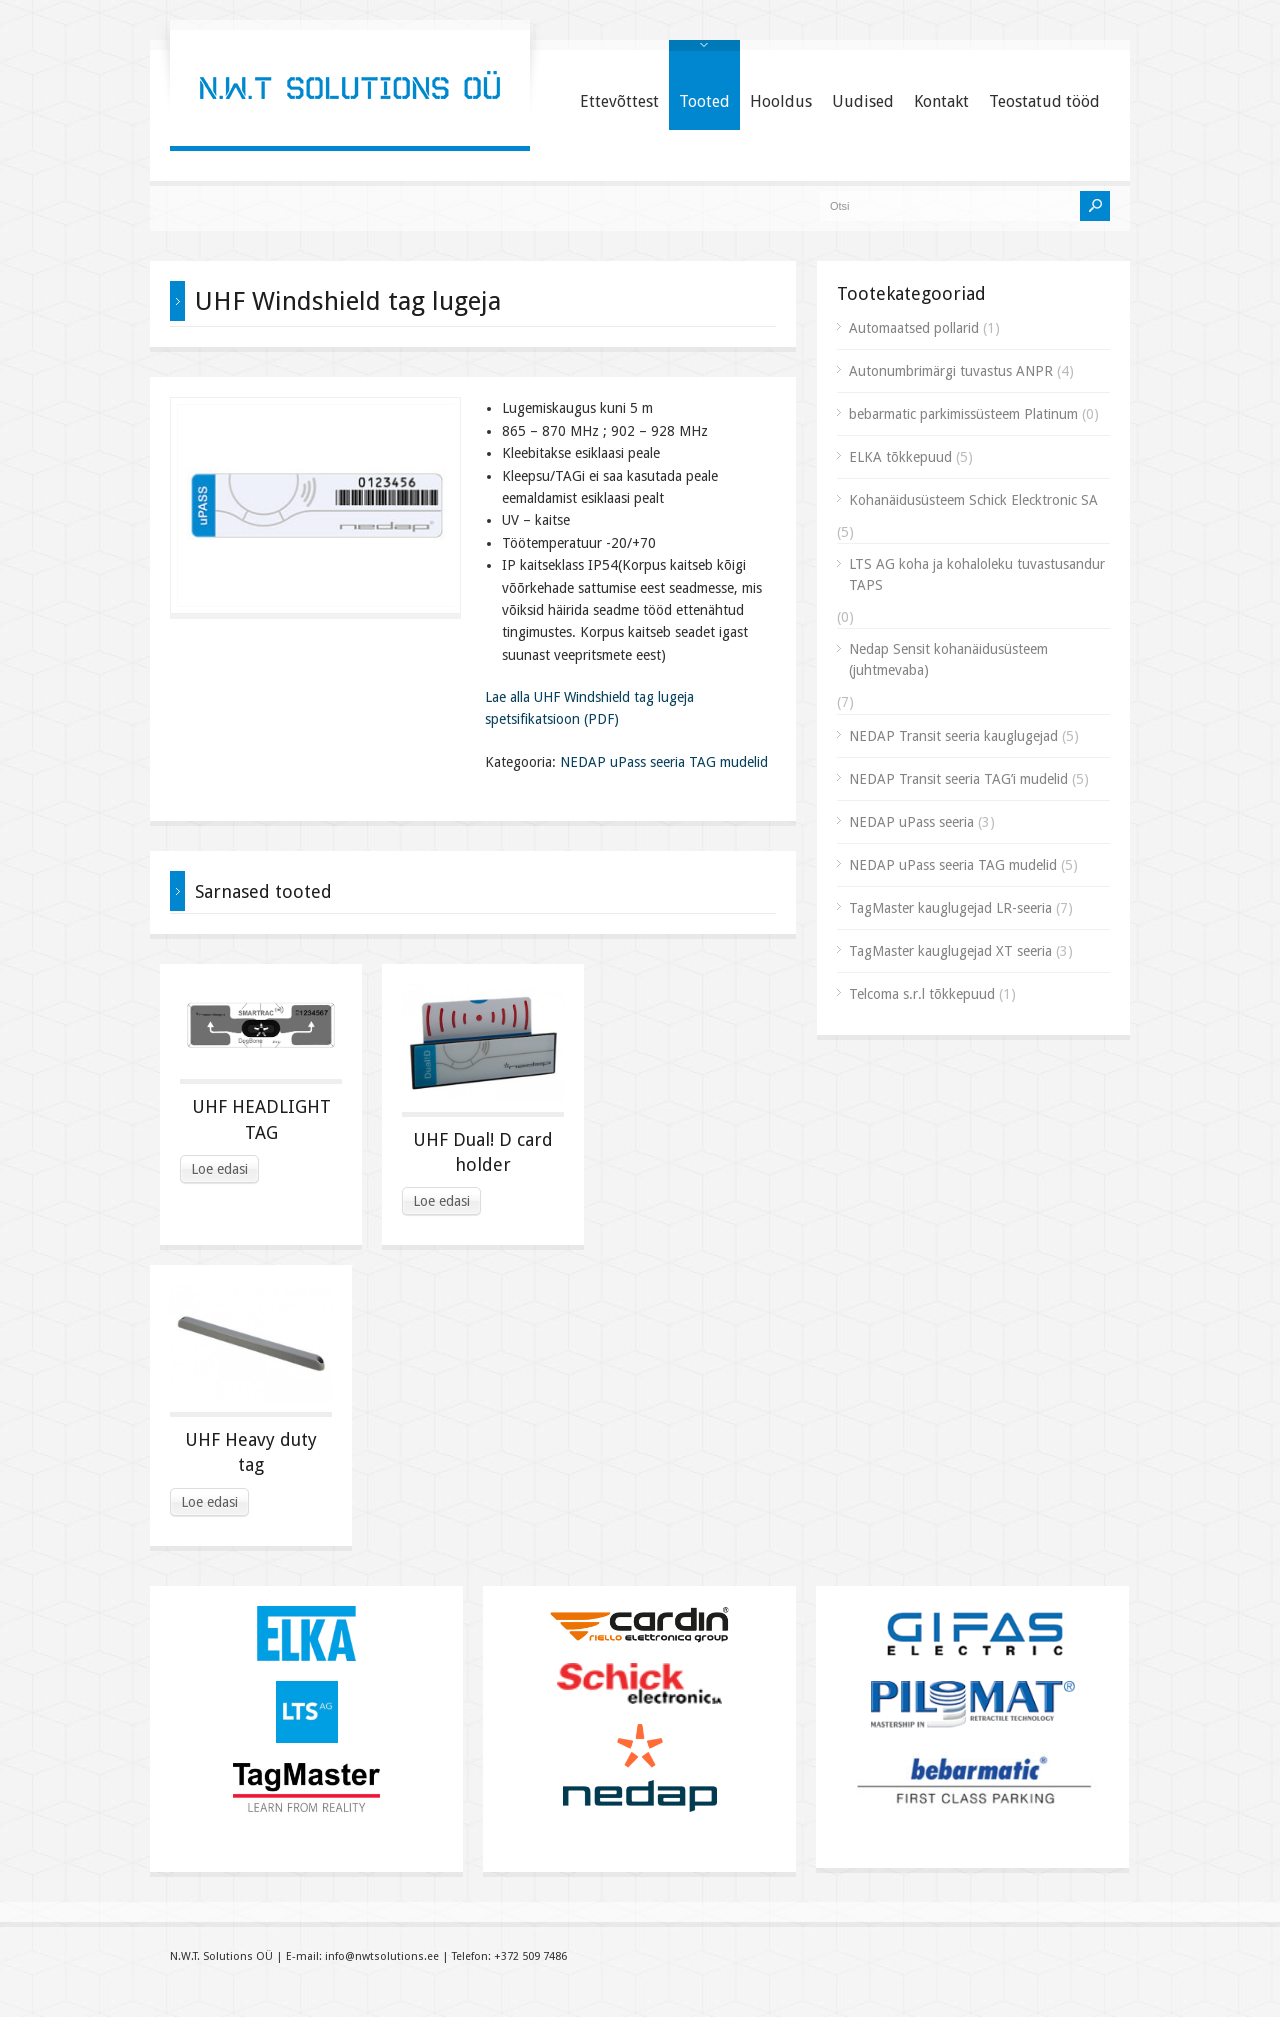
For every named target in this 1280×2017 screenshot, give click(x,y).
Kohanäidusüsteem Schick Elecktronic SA (973, 500)
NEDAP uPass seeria (911, 822)
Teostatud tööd (1044, 101)
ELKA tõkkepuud (900, 457)
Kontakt (941, 101)
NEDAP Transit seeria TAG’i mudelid (958, 779)
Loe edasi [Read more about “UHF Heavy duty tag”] (209, 1502)
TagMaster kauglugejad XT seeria (950, 951)
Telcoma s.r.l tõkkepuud (922, 994)
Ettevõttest (619, 101)
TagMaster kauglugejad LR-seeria (950, 908)
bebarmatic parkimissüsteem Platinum (963, 414)
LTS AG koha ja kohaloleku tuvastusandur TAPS (977, 574)
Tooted (704, 101)
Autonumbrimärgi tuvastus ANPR (951, 371)
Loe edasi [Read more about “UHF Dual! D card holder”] (441, 1201)
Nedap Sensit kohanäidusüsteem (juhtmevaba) (948, 659)
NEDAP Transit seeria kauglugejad (953, 736)
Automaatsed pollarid (914, 328)
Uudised (863, 101)
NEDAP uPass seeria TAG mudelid (664, 762)
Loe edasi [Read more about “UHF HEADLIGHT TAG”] (219, 1169)
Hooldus (781, 101)
